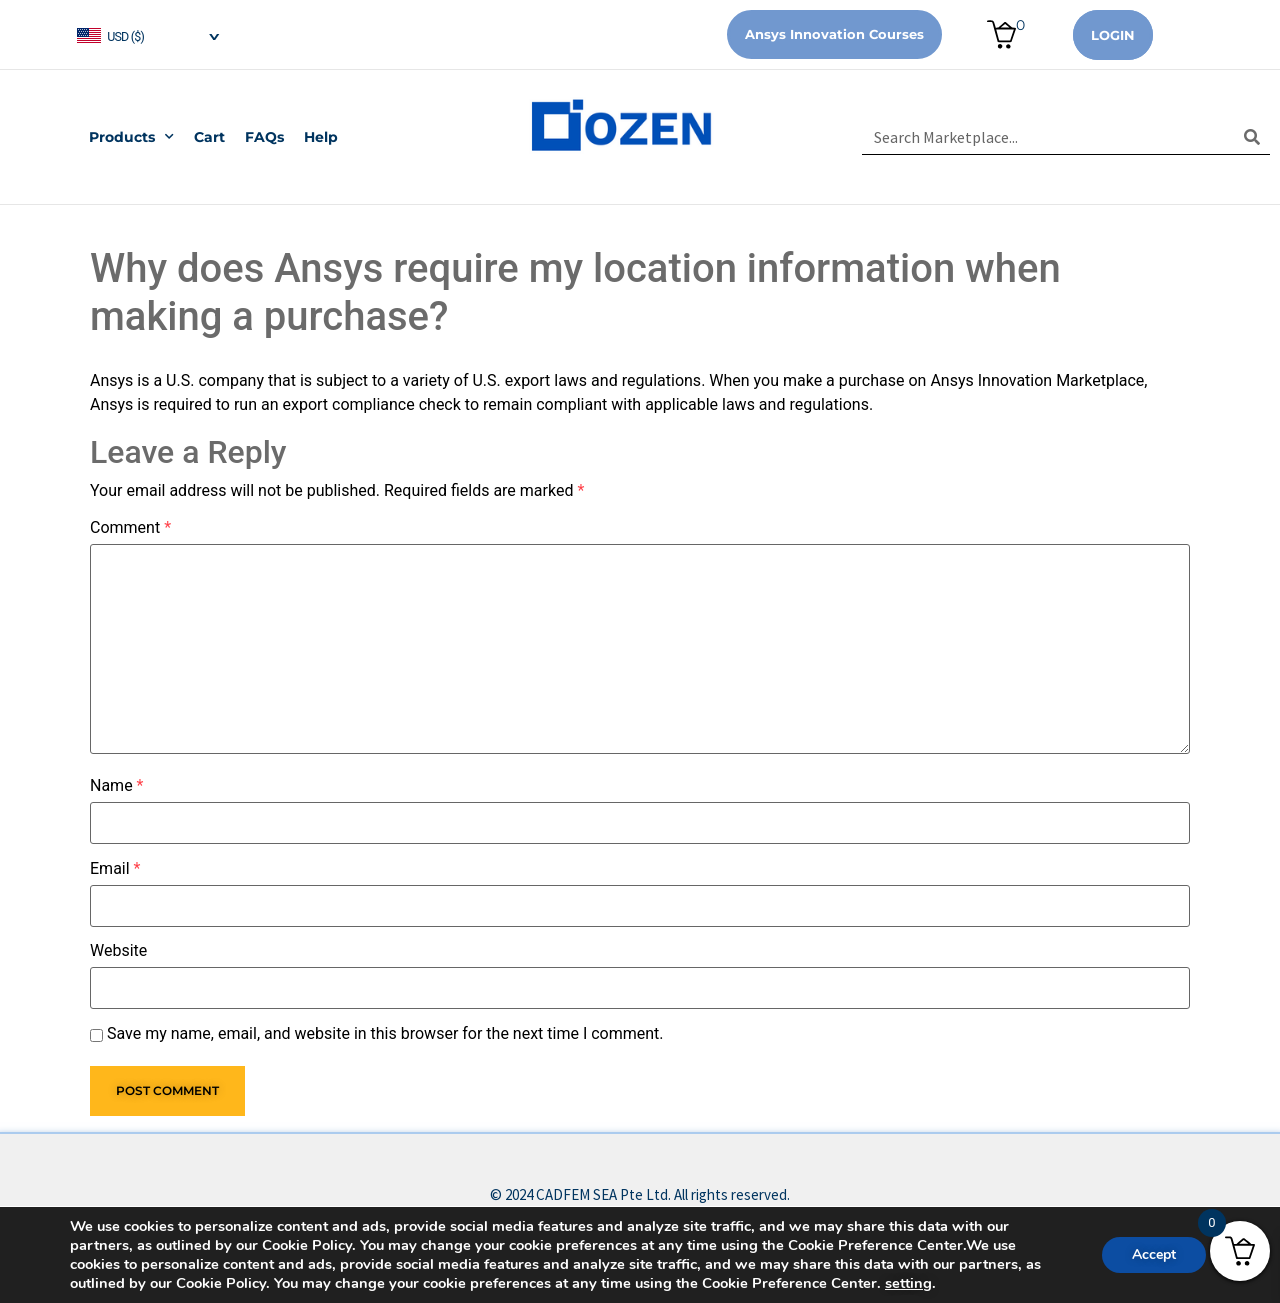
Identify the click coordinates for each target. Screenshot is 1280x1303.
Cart (209, 137)
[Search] (1252, 137)
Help (321, 137)
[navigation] (147, 34)
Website (118, 951)
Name (117, 786)
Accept (1154, 1254)
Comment (130, 528)
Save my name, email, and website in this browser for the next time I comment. (385, 1034)
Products (131, 137)
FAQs (264, 137)
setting (908, 1283)
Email (115, 869)
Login (1113, 35)
